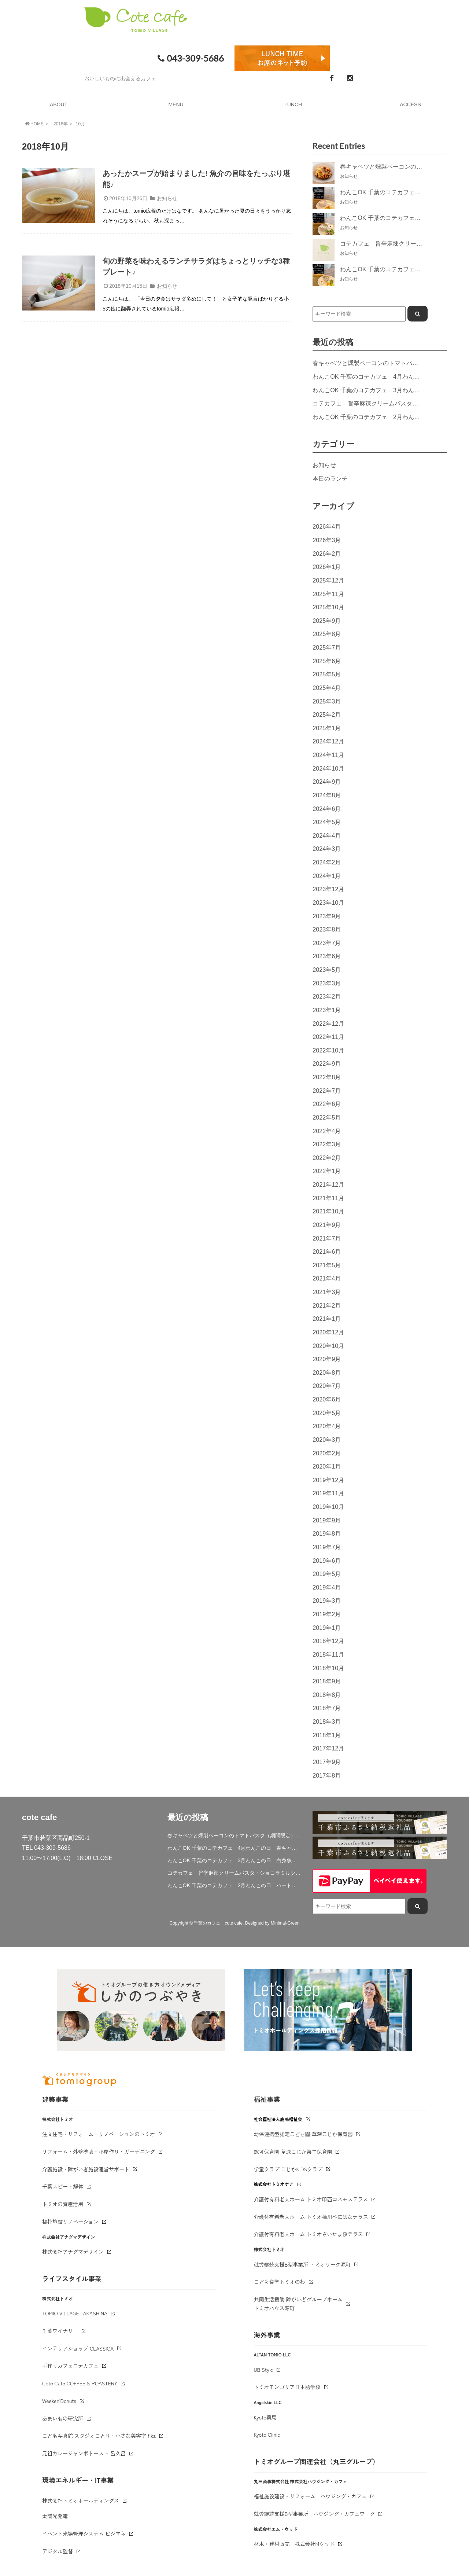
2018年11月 (328, 1654)
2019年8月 (327, 1533)
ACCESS (410, 104)
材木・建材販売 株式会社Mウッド (294, 2543)
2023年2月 (327, 996)
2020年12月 (328, 1332)
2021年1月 (327, 1318)
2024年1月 (327, 875)
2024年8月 (327, 795)
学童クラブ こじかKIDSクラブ (288, 2169)
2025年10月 (328, 607)
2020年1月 (327, 1466)
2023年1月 (327, 1010)
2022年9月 (327, 1063)
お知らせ (167, 198)
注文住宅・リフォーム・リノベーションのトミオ (98, 2134)
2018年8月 (327, 1694)
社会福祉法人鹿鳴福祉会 (278, 2119)
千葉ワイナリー (60, 2330)
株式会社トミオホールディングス (80, 2500)
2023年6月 (327, 956)
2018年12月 (328, 1641)
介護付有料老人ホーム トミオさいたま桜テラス (308, 2234)
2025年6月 (327, 661)
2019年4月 (327, 1587)
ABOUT (58, 104)
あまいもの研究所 (62, 2418)
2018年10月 (328, 1668)
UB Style (263, 2369)
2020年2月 (327, 1453)
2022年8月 (327, 1077)
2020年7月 (327, 1385)
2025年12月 (328, 580)
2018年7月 (327, 1708)
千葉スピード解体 (62, 2186)
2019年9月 (327, 1520)
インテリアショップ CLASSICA (78, 2348)
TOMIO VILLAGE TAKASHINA (74, 2313)
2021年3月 (327, 1292)
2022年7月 (327, 1090)
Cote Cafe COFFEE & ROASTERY (79, 2383)
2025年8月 (327, 634)
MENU (175, 104)
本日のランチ (330, 478)
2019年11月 (328, 1493)
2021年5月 (327, 1265)
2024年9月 (327, 781)
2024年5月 (327, 822)
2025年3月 (327, 701)
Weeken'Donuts (59, 2400)
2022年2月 (327, 1157)
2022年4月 (327, 1131)
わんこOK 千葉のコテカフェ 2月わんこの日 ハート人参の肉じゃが (234, 1885)
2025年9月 (327, 620)
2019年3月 (327, 1600)
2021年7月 (327, 1238)
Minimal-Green (285, 1923)
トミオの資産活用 (62, 2204)
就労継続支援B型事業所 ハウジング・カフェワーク (314, 2513)
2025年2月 (327, 714)
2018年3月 (327, 1721)
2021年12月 (328, 1184)
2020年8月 (327, 1372)
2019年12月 (328, 1480)
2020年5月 (327, 1413)
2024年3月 (327, 848)
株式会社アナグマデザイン (73, 2251)
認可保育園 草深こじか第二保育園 (293, 2151)
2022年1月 (327, 1171)
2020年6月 (327, 1399)
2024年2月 (327, 862)
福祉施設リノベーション (70, 2221)
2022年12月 (328, 1023)
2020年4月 (327, 1426)
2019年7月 (327, 1547)
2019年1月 (327, 1627)
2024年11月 (328, 755)
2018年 (60, 123)
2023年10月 (328, 902)
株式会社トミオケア (273, 2184)
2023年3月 (327, 983)
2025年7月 (327, 647)
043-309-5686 (189, 58)
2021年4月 (327, 1278)
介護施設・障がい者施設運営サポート (85, 2169)
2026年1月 (327, 566)
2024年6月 (327, 808)
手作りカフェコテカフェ (70, 2365)
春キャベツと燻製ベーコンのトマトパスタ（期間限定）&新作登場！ (234, 1835)
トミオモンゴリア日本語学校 (287, 2387)
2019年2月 (327, 1614)
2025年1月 (327, 728)
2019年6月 (327, 1560)
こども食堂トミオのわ (279, 2281)
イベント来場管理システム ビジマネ (84, 2533)
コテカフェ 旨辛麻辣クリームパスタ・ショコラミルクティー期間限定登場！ (234, 1873)
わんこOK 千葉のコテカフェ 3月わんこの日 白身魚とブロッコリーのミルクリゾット (234, 1860)
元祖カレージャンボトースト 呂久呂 (84, 2453)
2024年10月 (328, 768)
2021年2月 (327, 1305)
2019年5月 (327, 1573)
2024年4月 (327, 835)
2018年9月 (327, 1681)
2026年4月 (327, 526)
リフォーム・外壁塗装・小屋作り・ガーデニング (98, 2151)
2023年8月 (327, 929)
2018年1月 (327, 1735)
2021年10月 (328, 1211)
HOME (34, 123)
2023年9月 (327, 916)
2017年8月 (327, 1775)
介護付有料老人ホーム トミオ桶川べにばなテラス (311, 2216)
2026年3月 (327, 540)
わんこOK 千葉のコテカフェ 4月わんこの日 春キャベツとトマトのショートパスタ (234, 1848)
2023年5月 (327, 969)
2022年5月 (327, 1117)
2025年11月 (328, 594)
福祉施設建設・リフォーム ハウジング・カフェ (310, 2496)
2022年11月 (328, 1036)
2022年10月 (328, 1050)
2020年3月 (327, 1439)
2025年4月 (327, 687)
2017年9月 (327, 1762)
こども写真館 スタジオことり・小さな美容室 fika (99, 2435)
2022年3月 (327, 1144)
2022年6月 (327, 1103)
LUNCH (293, 104)
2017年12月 (328, 1748)
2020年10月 (328, 1345)
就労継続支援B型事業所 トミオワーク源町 (302, 2264)
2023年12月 (328, 889)
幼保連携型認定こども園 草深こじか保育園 (303, 2134)
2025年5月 (327, 674)
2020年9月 (327, 1359)
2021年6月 (327, 1251)
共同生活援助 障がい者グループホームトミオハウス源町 (298, 2304)
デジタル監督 (57, 2551)
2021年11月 (328, 1198)
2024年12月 (328, 741)
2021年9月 (327, 1224)
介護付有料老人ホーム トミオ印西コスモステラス (311, 2199)
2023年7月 (327, 943)
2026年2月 (327, 553)
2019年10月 (328, 1506)
